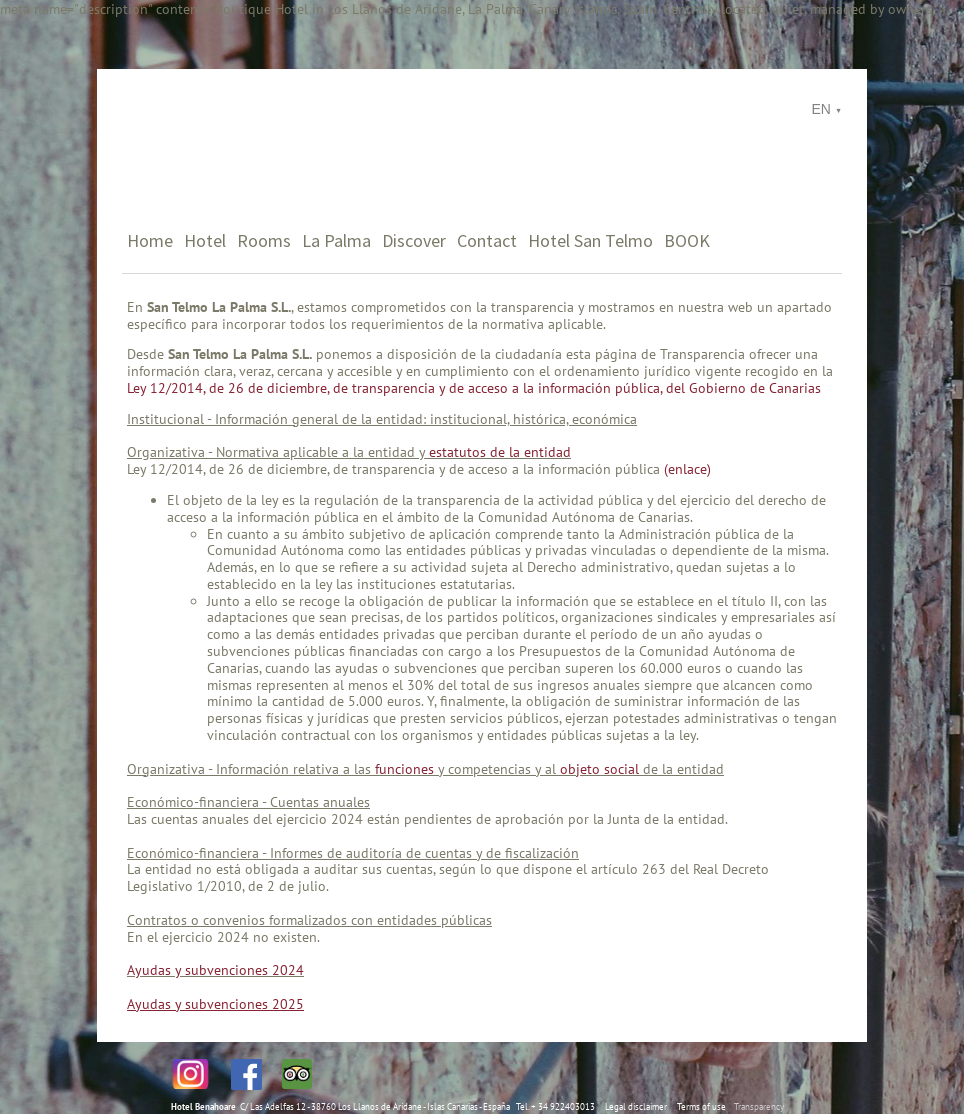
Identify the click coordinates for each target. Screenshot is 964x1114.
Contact (487, 240)
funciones (404, 769)
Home (150, 240)
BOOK (687, 240)
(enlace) (687, 469)
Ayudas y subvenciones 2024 (215, 970)
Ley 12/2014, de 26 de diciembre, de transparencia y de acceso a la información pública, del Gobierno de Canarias (474, 388)
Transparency (759, 1106)
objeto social (599, 769)
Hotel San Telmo (590, 240)
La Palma (336, 240)
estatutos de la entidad (500, 452)
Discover (414, 240)
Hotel (205, 240)
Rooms (264, 240)
